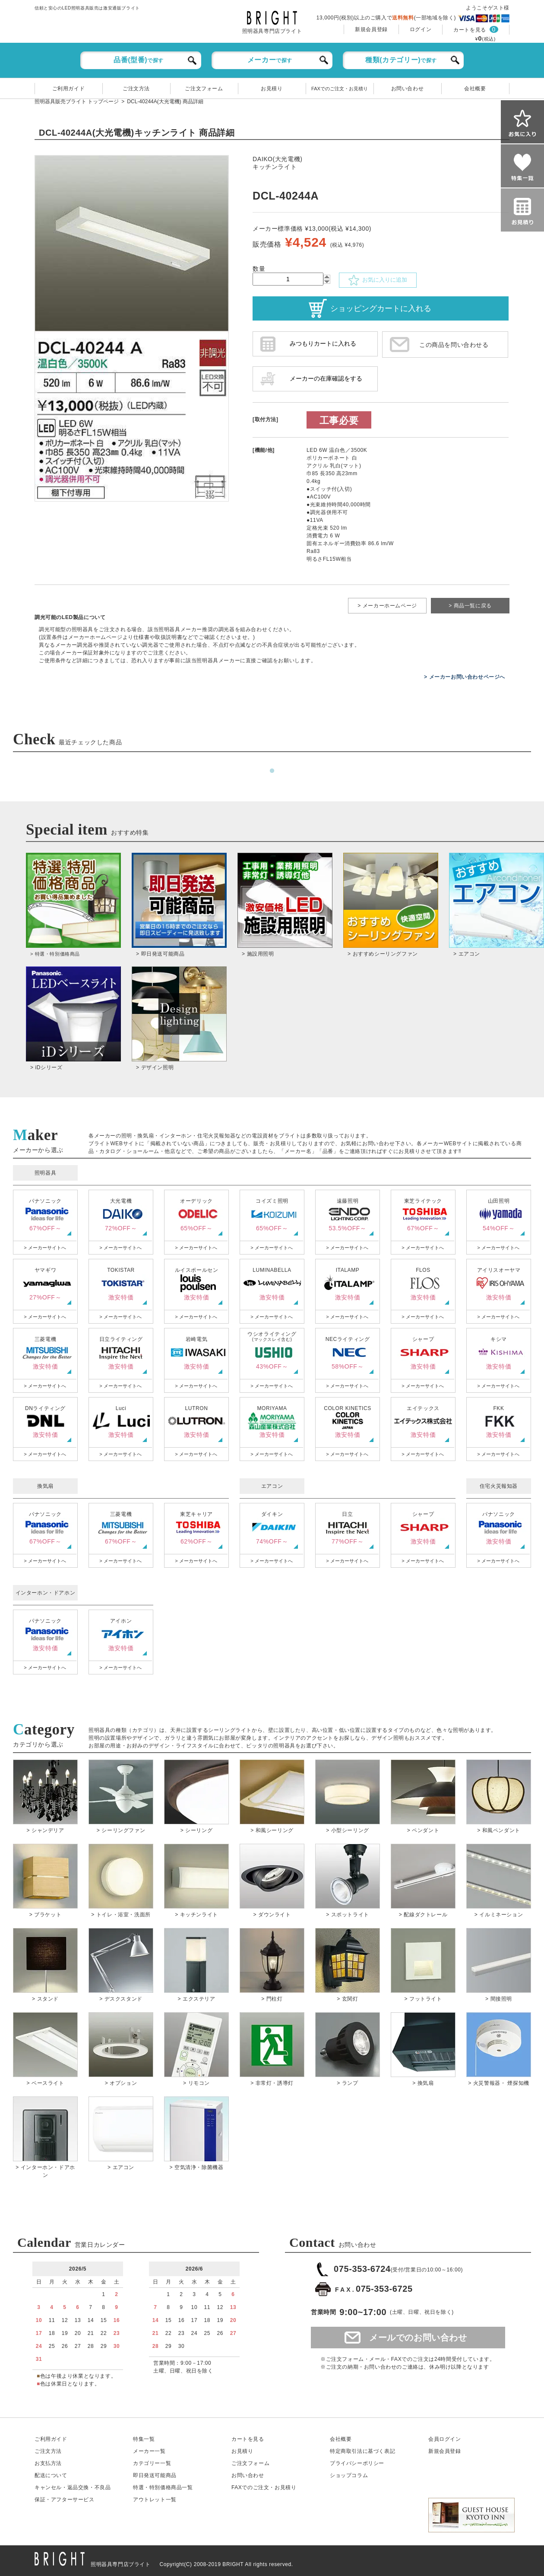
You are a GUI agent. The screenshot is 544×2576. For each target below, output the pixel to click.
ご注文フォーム (204, 89)
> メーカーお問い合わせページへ (464, 677)
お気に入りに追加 (377, 280)
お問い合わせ (407, 89)
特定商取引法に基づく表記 (362, 2451)
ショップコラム (349, 2475)
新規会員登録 (371, 29)
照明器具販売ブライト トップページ (77, 101)
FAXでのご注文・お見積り (339, 88)
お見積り (271, 89)
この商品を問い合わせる (454, 344)
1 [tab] (272, 771)
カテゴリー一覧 (152, 2463)
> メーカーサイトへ (45, 1247)
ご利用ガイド (68, 89)
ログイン (420, 29)
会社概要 (475, 89)
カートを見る (469, 30)
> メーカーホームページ (387, 606)
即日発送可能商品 (155, 2475)
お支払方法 (48, 2463)
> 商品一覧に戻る (470, 606)
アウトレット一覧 (155, 2500)
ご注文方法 (136, 89)
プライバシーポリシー (357, 2463)
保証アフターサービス (65, 2500)
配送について (51, 2475)
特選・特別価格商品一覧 (163, 2487)
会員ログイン (444, 2439)
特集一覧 (144, 2439)
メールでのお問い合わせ (418, 2337)
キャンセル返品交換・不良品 (73, 2487)
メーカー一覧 (149, 2451)
